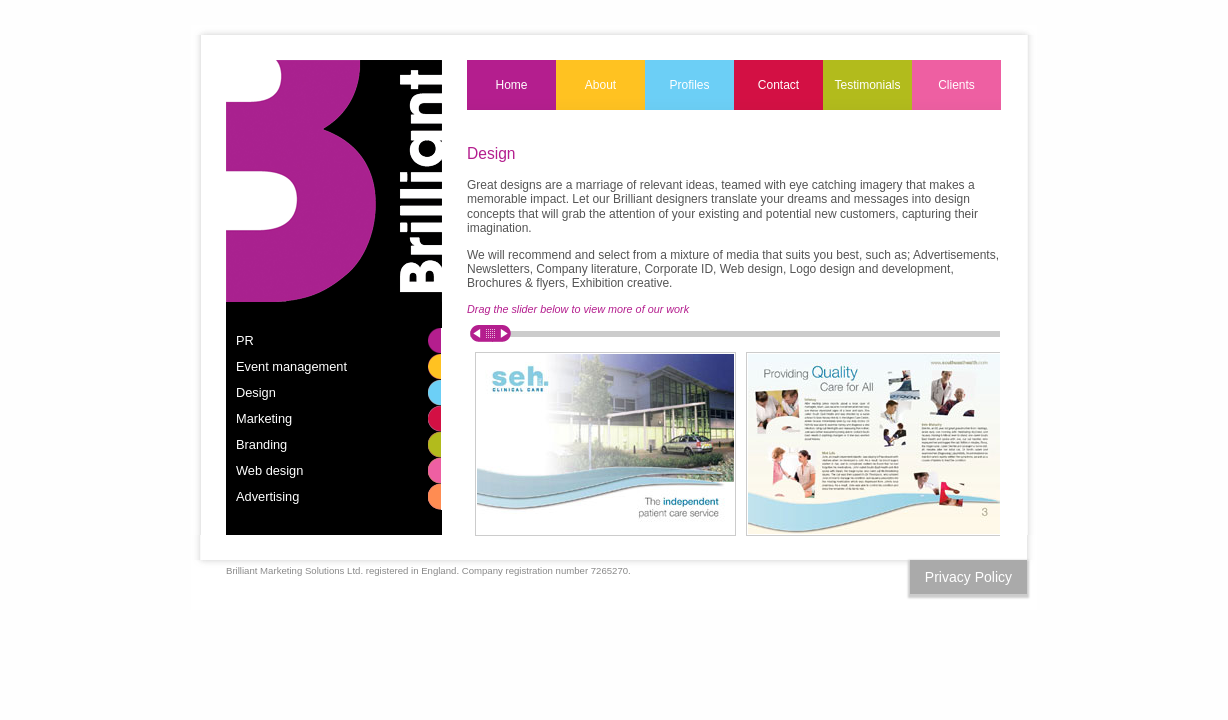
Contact (778, 85)
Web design (269, 470)
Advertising (267, 496)
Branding (261, 444)
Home (511, 85)
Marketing (264, 418)
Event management (291, 366)
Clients (956, 85)
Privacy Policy (968, 577)
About (600, 85)
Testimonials (867, 85)
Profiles (689, 85)
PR (245, 340)
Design (256, 392)
